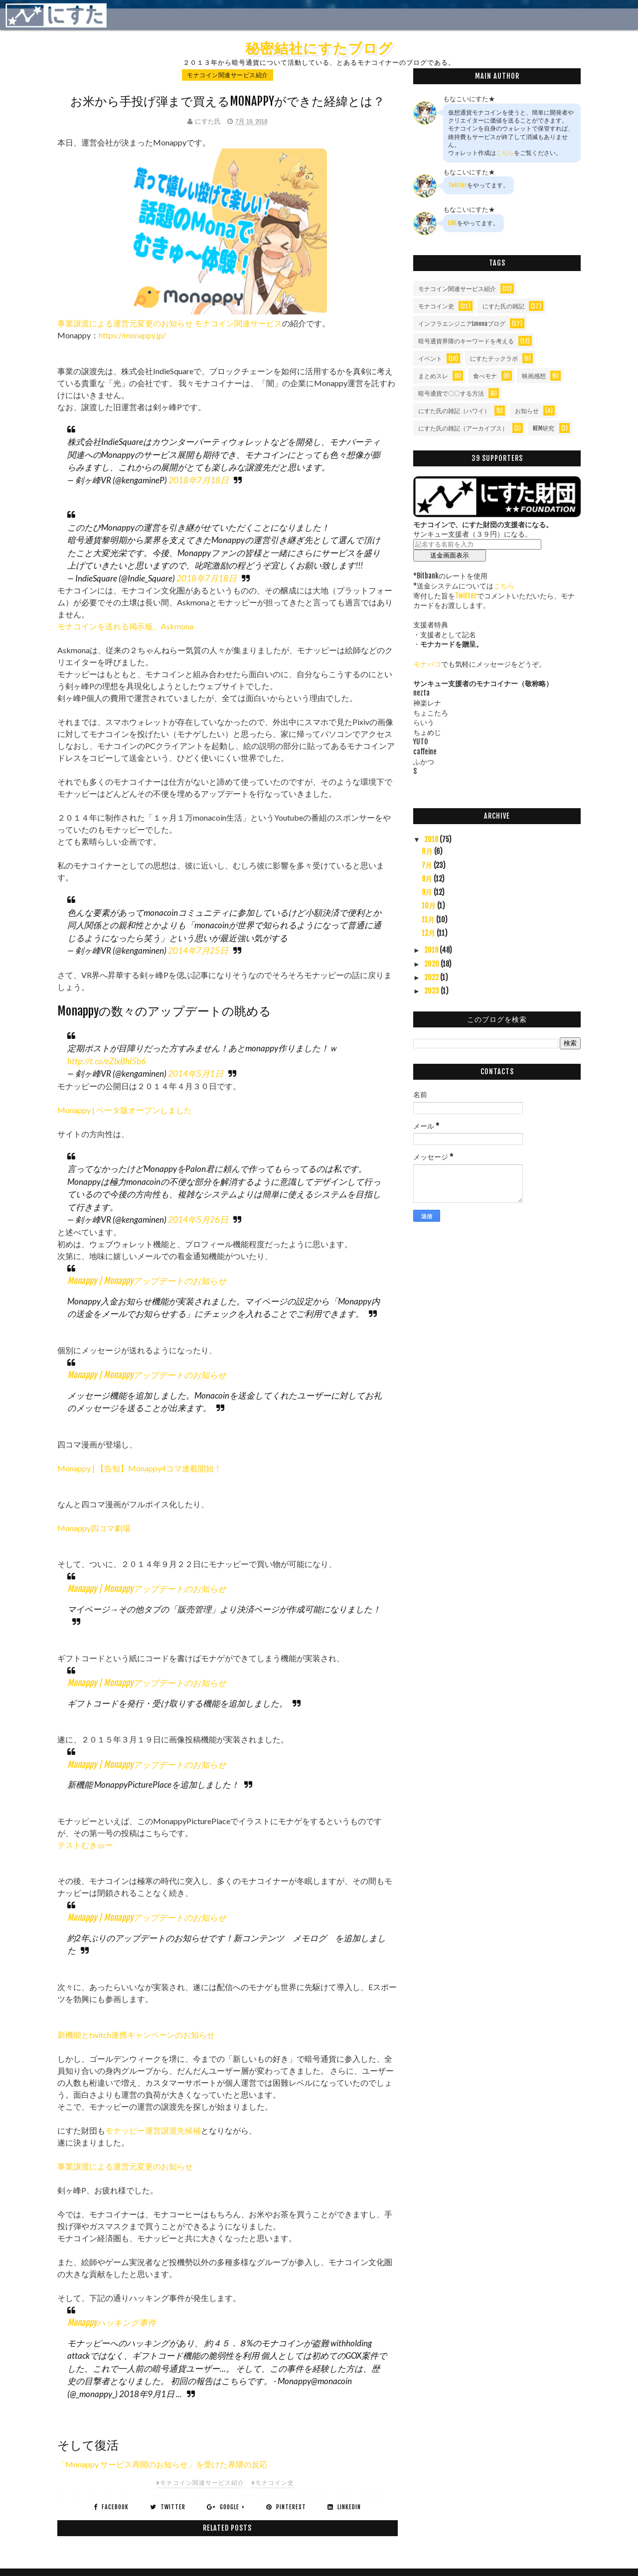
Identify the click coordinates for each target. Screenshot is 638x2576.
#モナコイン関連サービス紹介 (200, 2482)
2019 (432, 950)
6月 (428, 851)
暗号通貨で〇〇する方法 (451, 393)
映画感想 (534, 376)
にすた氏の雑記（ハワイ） (454, 411)
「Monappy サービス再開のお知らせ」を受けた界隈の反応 (162, 2464)
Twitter (457, 185)
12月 (429, 933)
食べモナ (485, 376)
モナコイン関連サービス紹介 (227, 75)
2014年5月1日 (195, 1073)
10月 (429, 905)
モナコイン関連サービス (238, 323)
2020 (432, 964)
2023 (432, 991)
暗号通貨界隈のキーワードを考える (466, 341)
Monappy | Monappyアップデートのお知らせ (146, 1281)
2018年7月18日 (198, 480)
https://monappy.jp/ (132, 335)
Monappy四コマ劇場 (94, 1528)
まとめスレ (433, 376)
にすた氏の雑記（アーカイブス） (463, 428)
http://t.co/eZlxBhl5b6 (106, 1061)
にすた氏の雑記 (503, 306)
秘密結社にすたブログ (319, 48)
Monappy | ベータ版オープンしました (124, 1110)
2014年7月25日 (198, 950)
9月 (428, 892)
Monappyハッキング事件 (111, 2322)
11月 (429, 919)
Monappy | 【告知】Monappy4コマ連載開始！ (139, 1468)
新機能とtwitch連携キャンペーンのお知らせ (136, 2034)
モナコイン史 (436, 306)
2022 (432, 977)
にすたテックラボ (494, 358)
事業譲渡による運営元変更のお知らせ (125, 323)
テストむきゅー (85, 1845)
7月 (428, 865)
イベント (430, 358)
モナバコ (427, 664)
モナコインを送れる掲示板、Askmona (125, 626)
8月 (428, 878)
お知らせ (527, 411)
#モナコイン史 (272, 2482)
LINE (452, 223)
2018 (432, 839)
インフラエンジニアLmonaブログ (461, 323)
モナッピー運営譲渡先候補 (153, 2130)
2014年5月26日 (198, 1219)
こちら (505, 152)
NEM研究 (543, 428)
